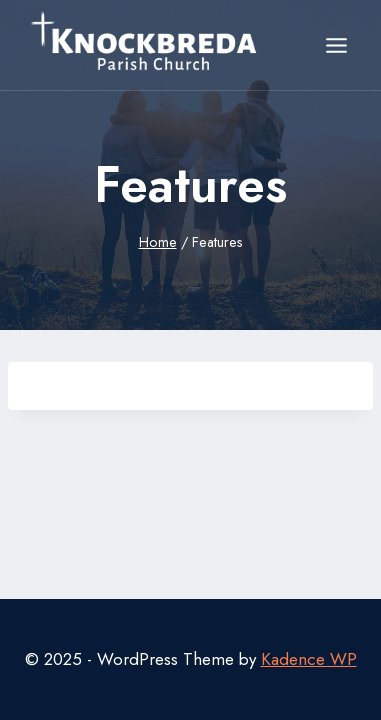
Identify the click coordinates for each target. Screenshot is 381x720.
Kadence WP (309, 659)
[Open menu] (336, 45)
